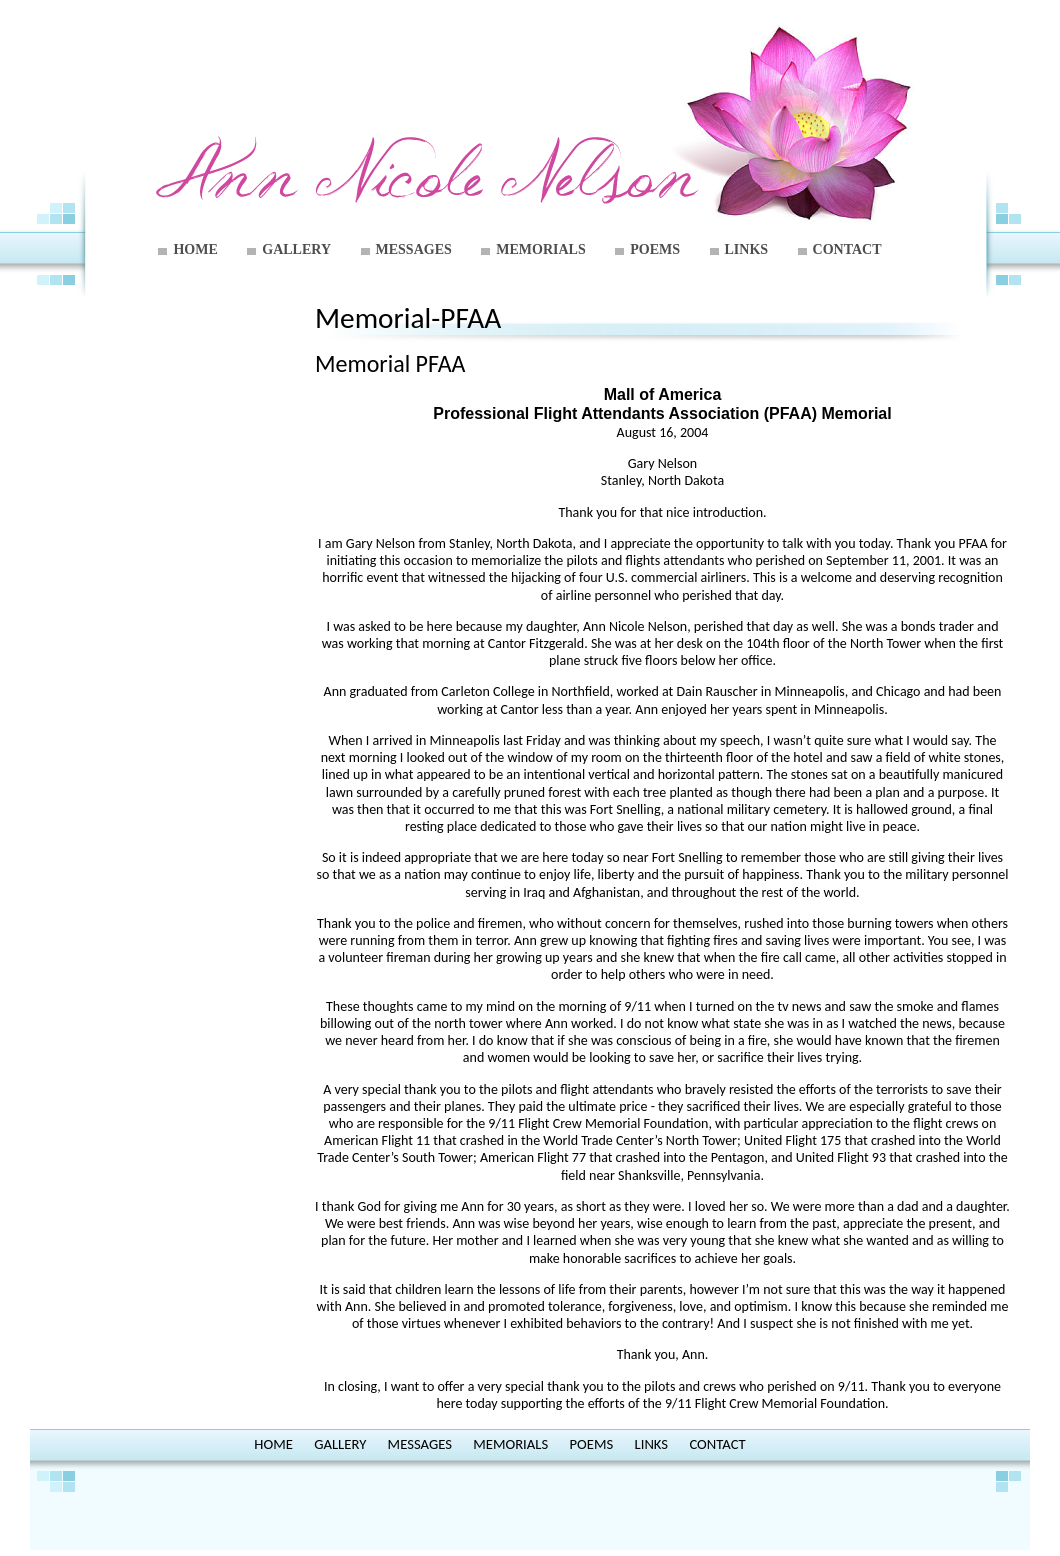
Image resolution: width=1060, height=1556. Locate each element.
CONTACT (847, 249)
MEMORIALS (540, 249)
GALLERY (296, 249)
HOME (195, 249)
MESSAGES (414, 249)
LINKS (747, 249)
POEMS (655, 249)
